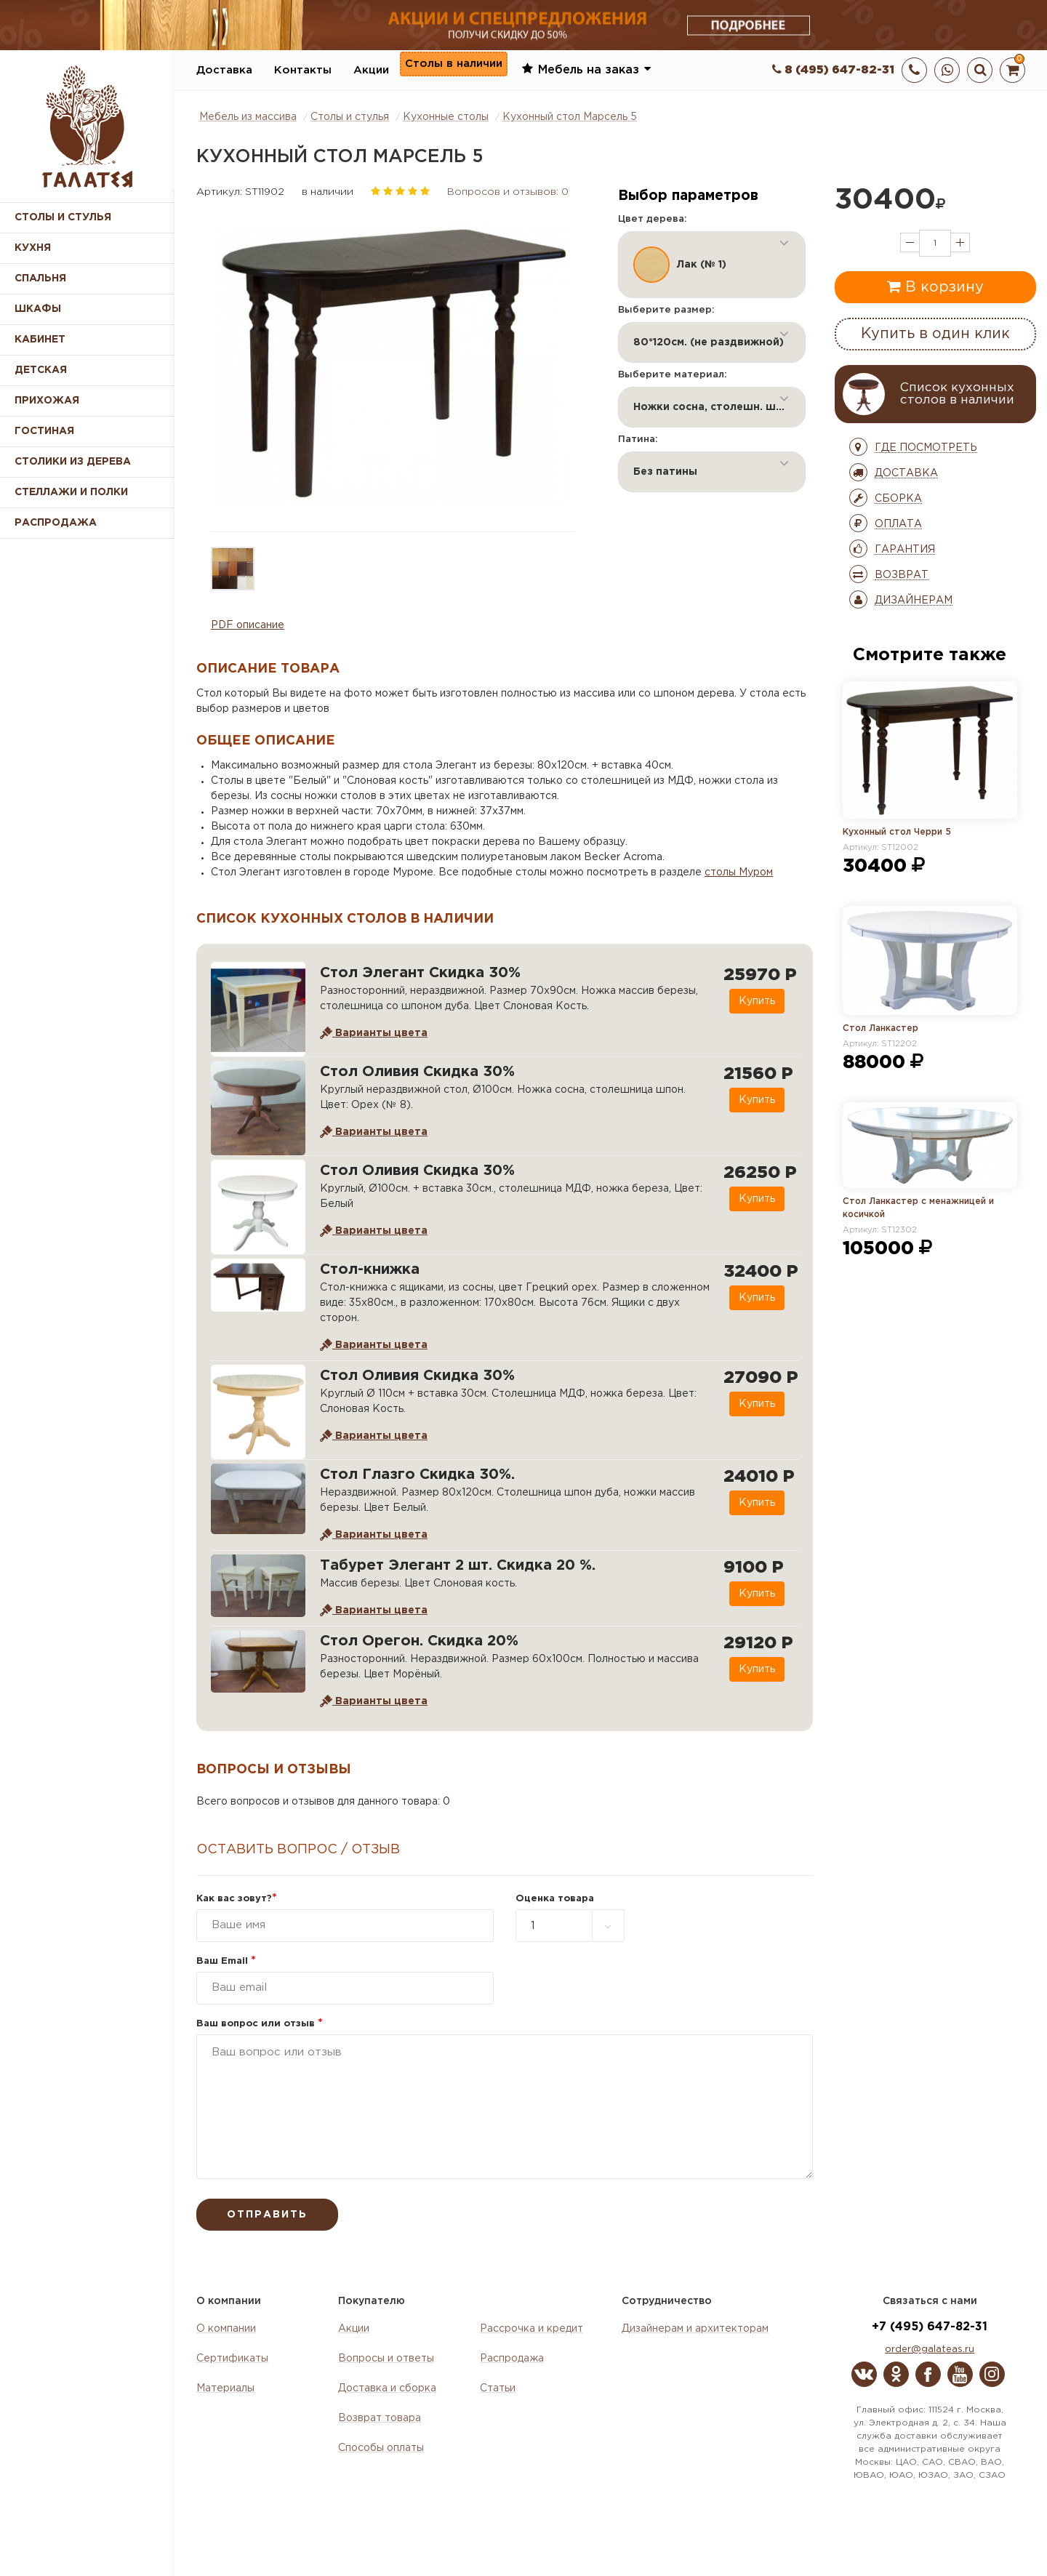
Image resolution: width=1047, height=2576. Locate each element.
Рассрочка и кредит (531, 2328)
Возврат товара (379, 2418)
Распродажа (512, 2358)
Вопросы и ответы (386, 2358)
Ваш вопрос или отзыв (259, 2023)
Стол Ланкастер (880, 1028)
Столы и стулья (63, 217)
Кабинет (40, 339)
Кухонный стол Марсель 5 (569, 117)
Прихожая (47, 400)
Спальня (40, 278)
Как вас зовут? (236, 1898)
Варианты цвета (374, 1033)
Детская (41, 370)
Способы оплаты (381, 2448)
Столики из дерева (73, 461)
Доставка (224, 70)
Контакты (303, 70)
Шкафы (38, 309)
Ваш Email (226, 1961)
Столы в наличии (453, 69)
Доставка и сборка (387, 2388)
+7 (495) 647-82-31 (929, 2327)
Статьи (498, 2388)
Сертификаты (232, 2358)
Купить (751, 1001)
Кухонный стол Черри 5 (897, 832)
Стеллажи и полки (71, 492)
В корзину (935, 286)
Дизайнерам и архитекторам (695, 2328)
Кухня (33, 248)
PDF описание (247, 625)
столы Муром (739, 872)
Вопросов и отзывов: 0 (508, 192)
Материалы (225, 2388)
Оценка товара (555, 1899)
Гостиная (44, 431)
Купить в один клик (935, 333)
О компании (226, 2328)
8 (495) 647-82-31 (833, 70)
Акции (371, 70)
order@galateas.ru (929, 2350)
